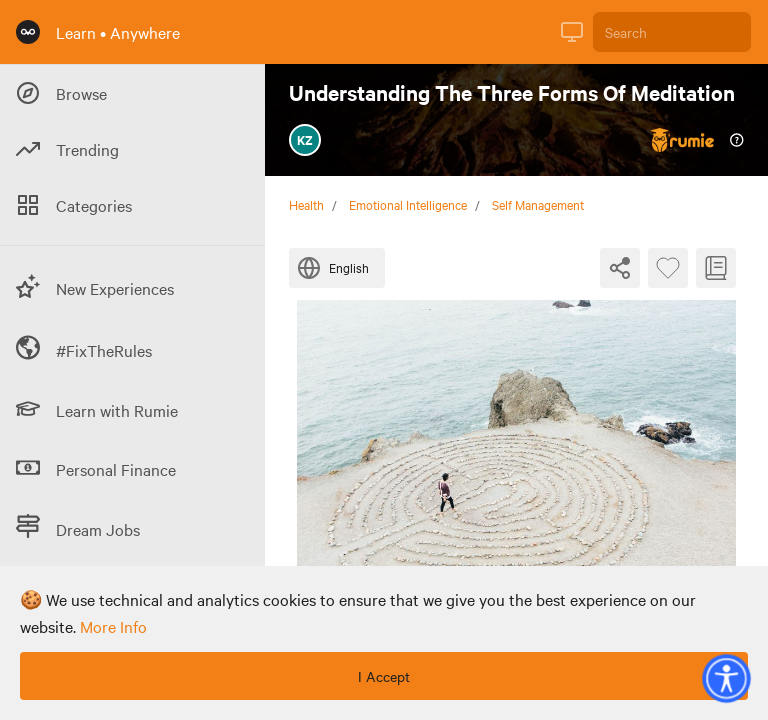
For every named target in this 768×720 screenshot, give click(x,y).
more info (113, 626)
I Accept (384, 676)
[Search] (672, 32)
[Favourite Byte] (668, 268)
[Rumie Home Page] (28, 32)
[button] (726, 678)
